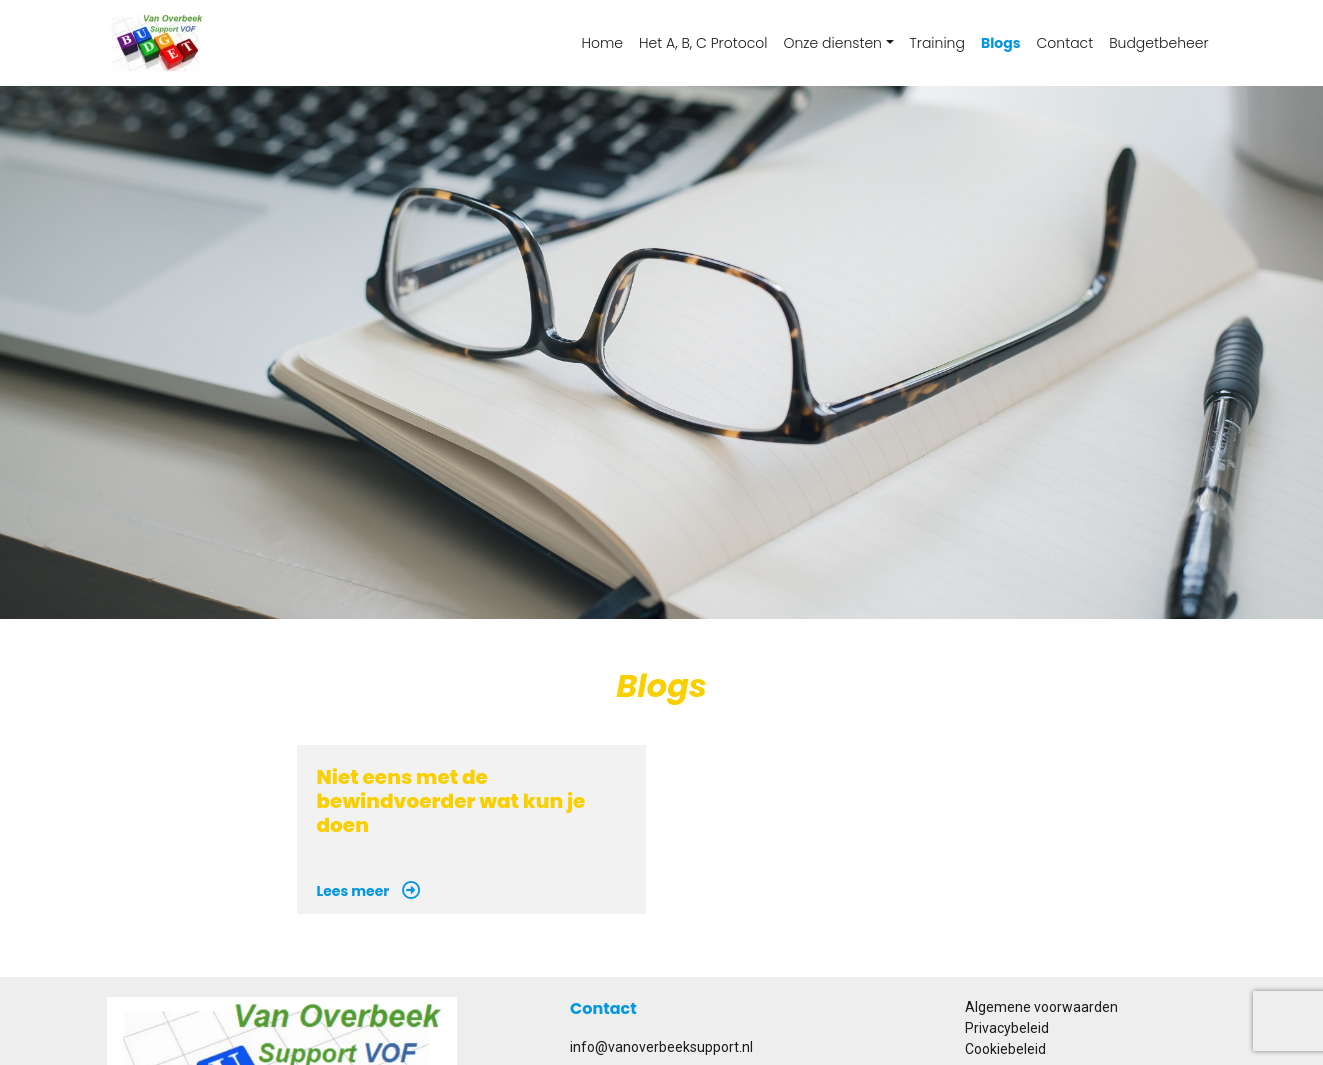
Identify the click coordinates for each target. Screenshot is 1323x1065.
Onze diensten (832, 43)
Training (937, 43)
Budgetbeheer (1158, 43)
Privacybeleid (1007, 1028)
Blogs (1001, 43)
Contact (1065, 43)
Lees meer (369, 891)
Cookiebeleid (1005, 1049)
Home (603, 43)
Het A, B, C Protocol (703, 43)
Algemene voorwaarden (1041, 1007)
